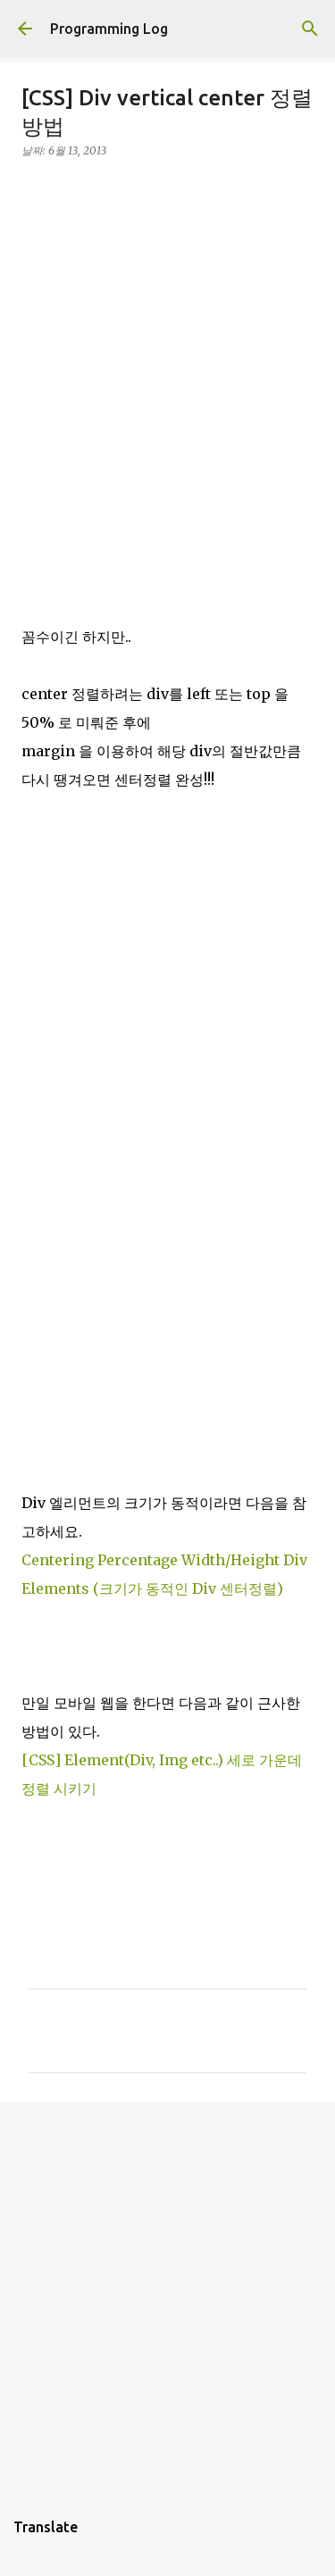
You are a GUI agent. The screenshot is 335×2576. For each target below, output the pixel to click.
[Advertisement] (167, 340)
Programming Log (109, 29)
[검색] (310, 28)
